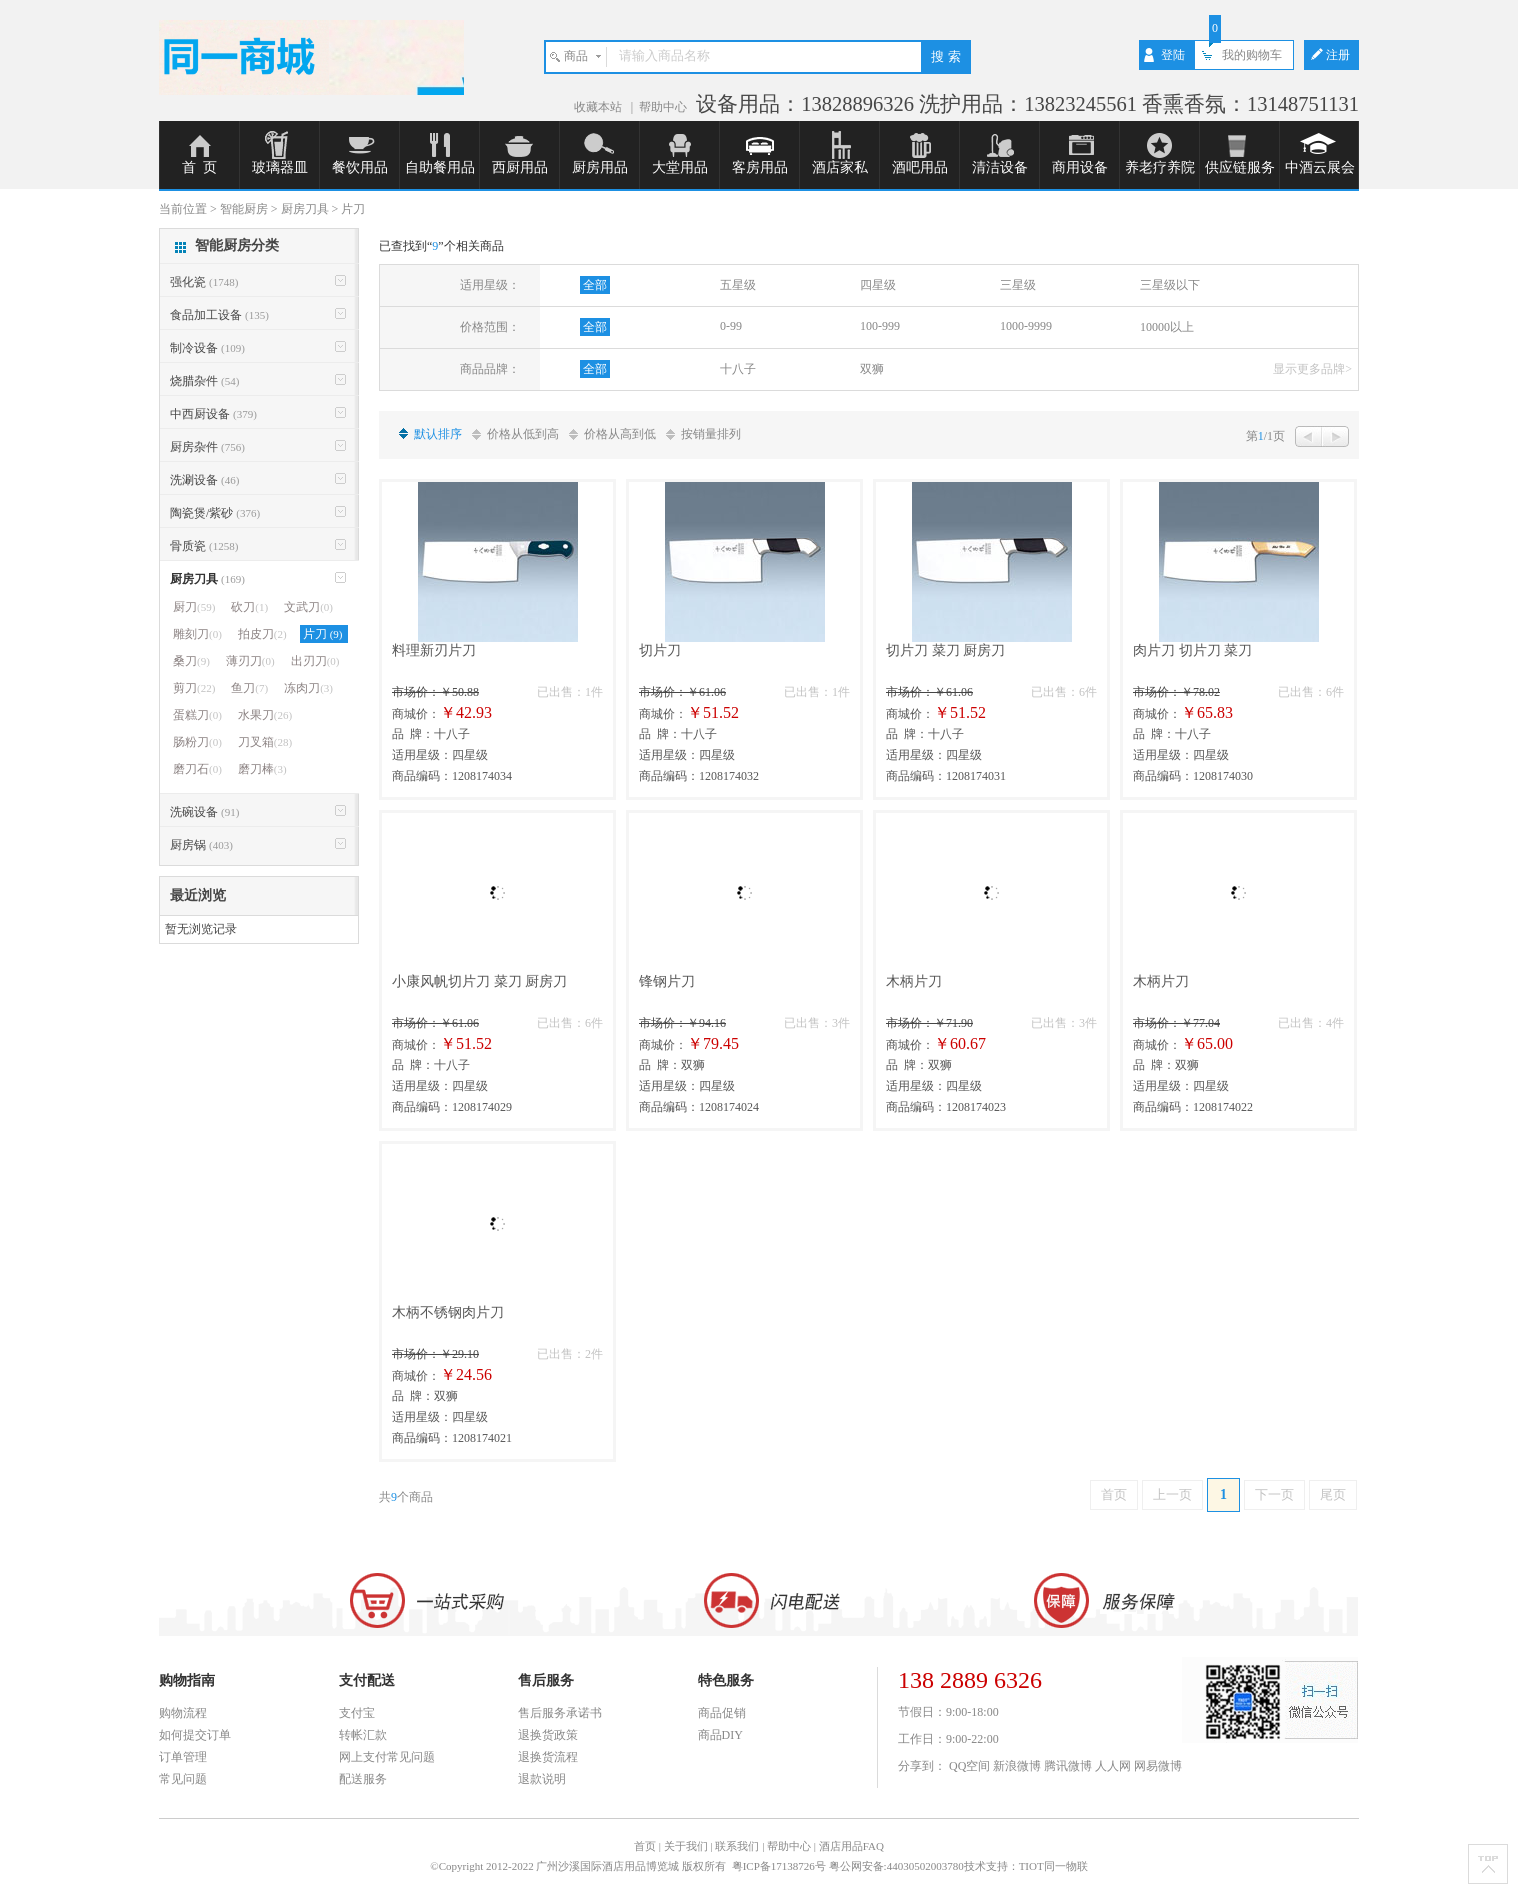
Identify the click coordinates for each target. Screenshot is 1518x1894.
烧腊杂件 (204, 381)
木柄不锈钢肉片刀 (448, 1312)
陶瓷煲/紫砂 (215, 513)
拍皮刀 (262, 634)
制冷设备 (207, 348)
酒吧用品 (920, 167)
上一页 (1172, 1494)
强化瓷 (204, 282)
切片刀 (660, 650)
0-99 (731, 326)
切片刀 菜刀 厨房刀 (945, 650)
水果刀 (265, 715)
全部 (595, 285)
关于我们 (686, 1846)
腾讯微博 (1068, 1766)
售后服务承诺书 (560, 1713)
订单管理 (183, 1757)
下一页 (1274, 1494)
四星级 (878, 285)
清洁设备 (1000, 167)
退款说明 (542, 1779)
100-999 (880, 326)
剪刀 (194, 688)
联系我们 (737, 1846)
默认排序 (438, 434)
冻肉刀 (308, 688)
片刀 (324, 634)
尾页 (1333, 1494)
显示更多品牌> (1312, 369)
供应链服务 (1240, 167)
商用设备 (1080, 167)
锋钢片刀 (667, 981)
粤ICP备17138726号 (780, 1866)
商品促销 (722, 1713)
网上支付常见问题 (387, 1757)
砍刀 (249, 607)
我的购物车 (1252, 55)
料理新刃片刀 (434, 650)
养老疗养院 (1160, 167)
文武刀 (308, 607)
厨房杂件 (207, 447)
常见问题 (183, 1779)
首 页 (199, 167)
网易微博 (1158, 1766)
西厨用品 (520, 167)
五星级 (738, 285)
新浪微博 (1017, 1766)
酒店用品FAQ (851, 1846)
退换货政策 (548, 1735)
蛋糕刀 (197, 715)
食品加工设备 (219, 315)
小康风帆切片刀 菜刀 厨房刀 (479, 981)
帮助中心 (663, 107)
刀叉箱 (265, 742)
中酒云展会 (1320, 167)
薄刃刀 (250, 661)
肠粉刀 (197, 742)
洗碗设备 (204, 812)
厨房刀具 (207, 579)
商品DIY (720, 1735)
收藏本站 (599, 107)
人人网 (1113, 1766)
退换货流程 (548, 1757)
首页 (1114, 1494)
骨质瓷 (204, 546)
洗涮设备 (204, 480)
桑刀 (191, 661)
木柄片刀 (914, 981)
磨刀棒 (262, 769)
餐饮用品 (360, 167)
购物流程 (183, 1713)
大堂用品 (680, 167)
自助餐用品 (440, 167)
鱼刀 (249, 688)
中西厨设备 (213, 414)
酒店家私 (840, 167)
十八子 (738, 369)
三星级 (1018, 285)
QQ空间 (969, 1766)
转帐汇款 (363, 1735)
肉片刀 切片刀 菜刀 (1192, 650)
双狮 (872, 369)
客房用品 (760, 167)
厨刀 (194, 607)
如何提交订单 (195, 1735)
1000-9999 (1026, 326)
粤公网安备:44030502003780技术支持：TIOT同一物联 (958, 1866)
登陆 (1173, 55)
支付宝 (357, 1713)
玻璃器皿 (280, 167)
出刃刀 (315, 661)
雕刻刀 (197, 634)
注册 (1338, 55)
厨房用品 (600, 167)
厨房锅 (201, 845)
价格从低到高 (523, 434)
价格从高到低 (620, 434)
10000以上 (1167, 327)
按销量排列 (711, 434)
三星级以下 (1170, 285)
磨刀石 (197, 769)
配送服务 (363, 1779)
